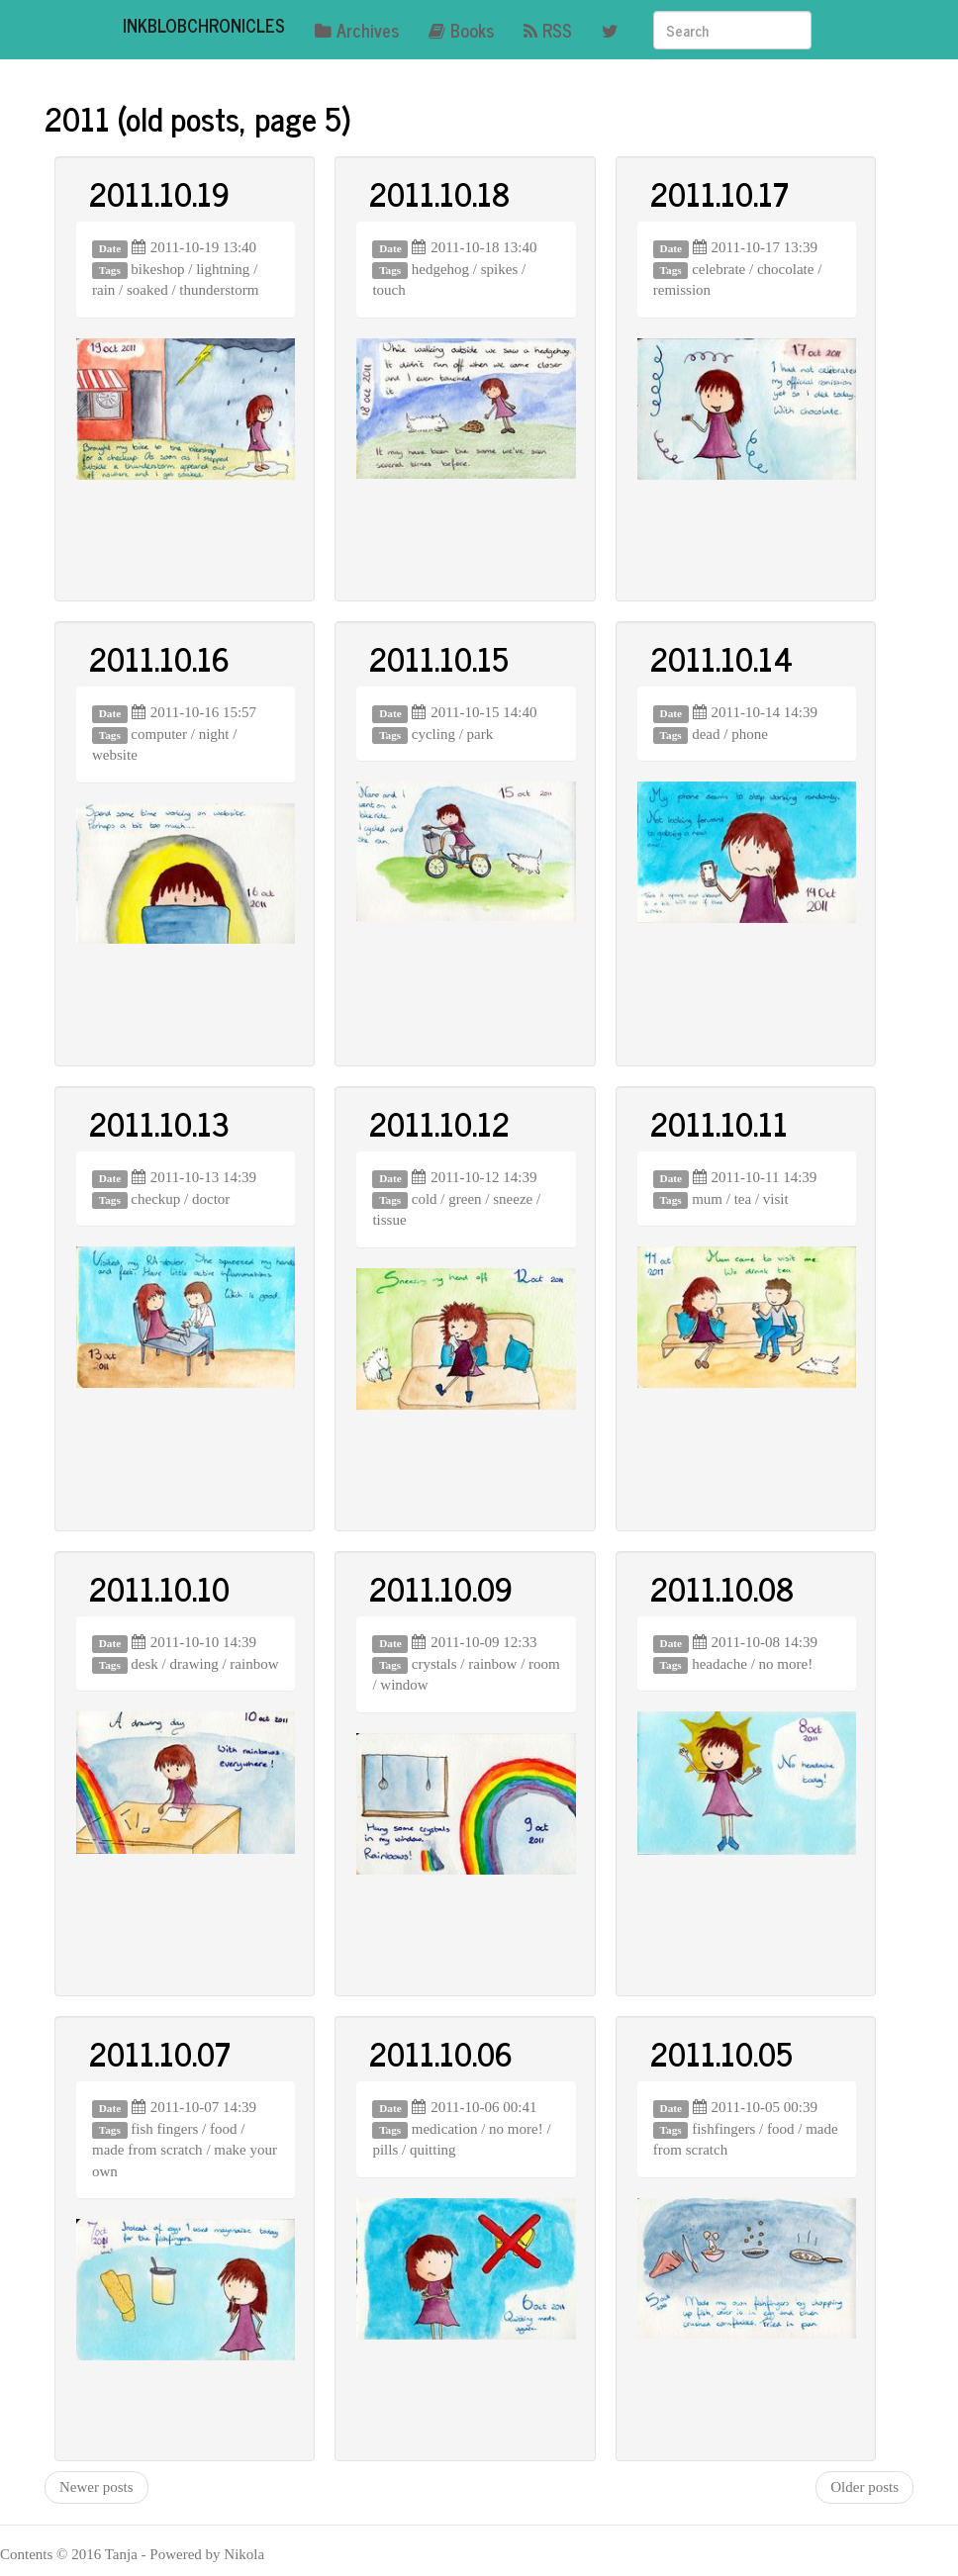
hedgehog (440, 269)
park (480, 734)
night (214, 734)
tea (742, 1199)
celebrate (718, 269)
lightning (222, 269)
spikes (500, 269)
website (115, 755)
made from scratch (147, 2150)
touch (388, 290)
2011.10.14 (721, 658)
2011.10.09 (441, 1587)
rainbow (254, 1664)
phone (749, 734)
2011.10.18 (439, 193)
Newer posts (96, 2487)
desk (144, 1664)
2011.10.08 (722, 1587)
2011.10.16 (159, 658)
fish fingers (164, 2129)
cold (424, 1199)
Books (461, 30)
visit (776, 1199)
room (544, 1664)
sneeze (512, 1199)
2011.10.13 (159, 1123)
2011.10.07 (160, 2052)
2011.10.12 (439, 1123)
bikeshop (157, 269)
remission (682, 290)
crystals (434, 1664)
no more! (786, 1664)
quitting (433, 2150)
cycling (433, 734)
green (464, 1199)
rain (103, 290)
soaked (147, 290)
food (224, 2129)
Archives (357, 30)
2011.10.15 (439, 658)
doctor (211, 1199)
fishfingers (723, 2129)
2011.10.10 (159, 1587)
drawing (194, 1664)
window (404, 1685)
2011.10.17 (719, 193)
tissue (389, 1220)
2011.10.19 (159, 193)
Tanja (121, 2554)
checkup (155, 1199)
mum (707, 1199)
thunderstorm (218, 290)
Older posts (864, 2487)
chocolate (785, 269)
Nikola (244, 2554)
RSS (548, 30)
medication (445, 2129)
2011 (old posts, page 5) (198, 117)
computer (159, 734)
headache (719, 1664)
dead (705, 734)
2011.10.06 (441, 2052)
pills (385, 2150)
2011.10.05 (721, 2052)
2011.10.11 (719, 1123)
